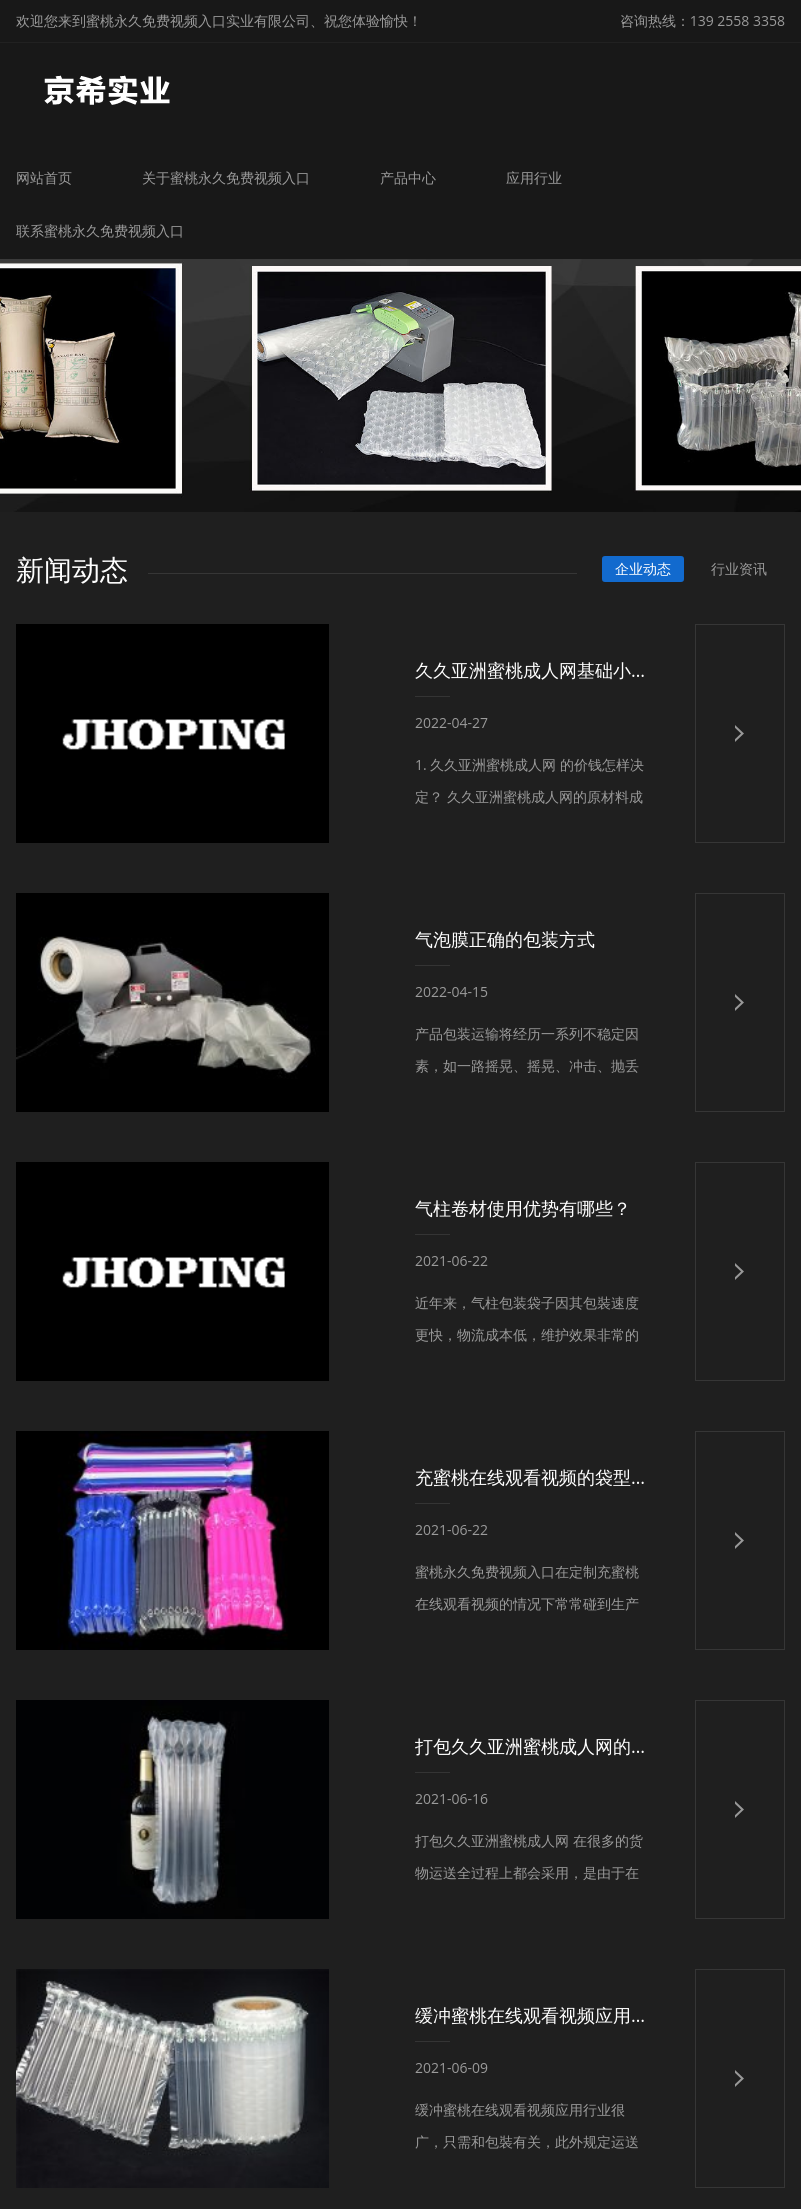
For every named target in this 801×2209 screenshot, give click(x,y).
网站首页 (45, 177)
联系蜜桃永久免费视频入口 (101, 230)
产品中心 (409, 177)
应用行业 (535, 177)
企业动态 (643, 566)
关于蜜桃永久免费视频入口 (227, 177)
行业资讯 (739, 566)
